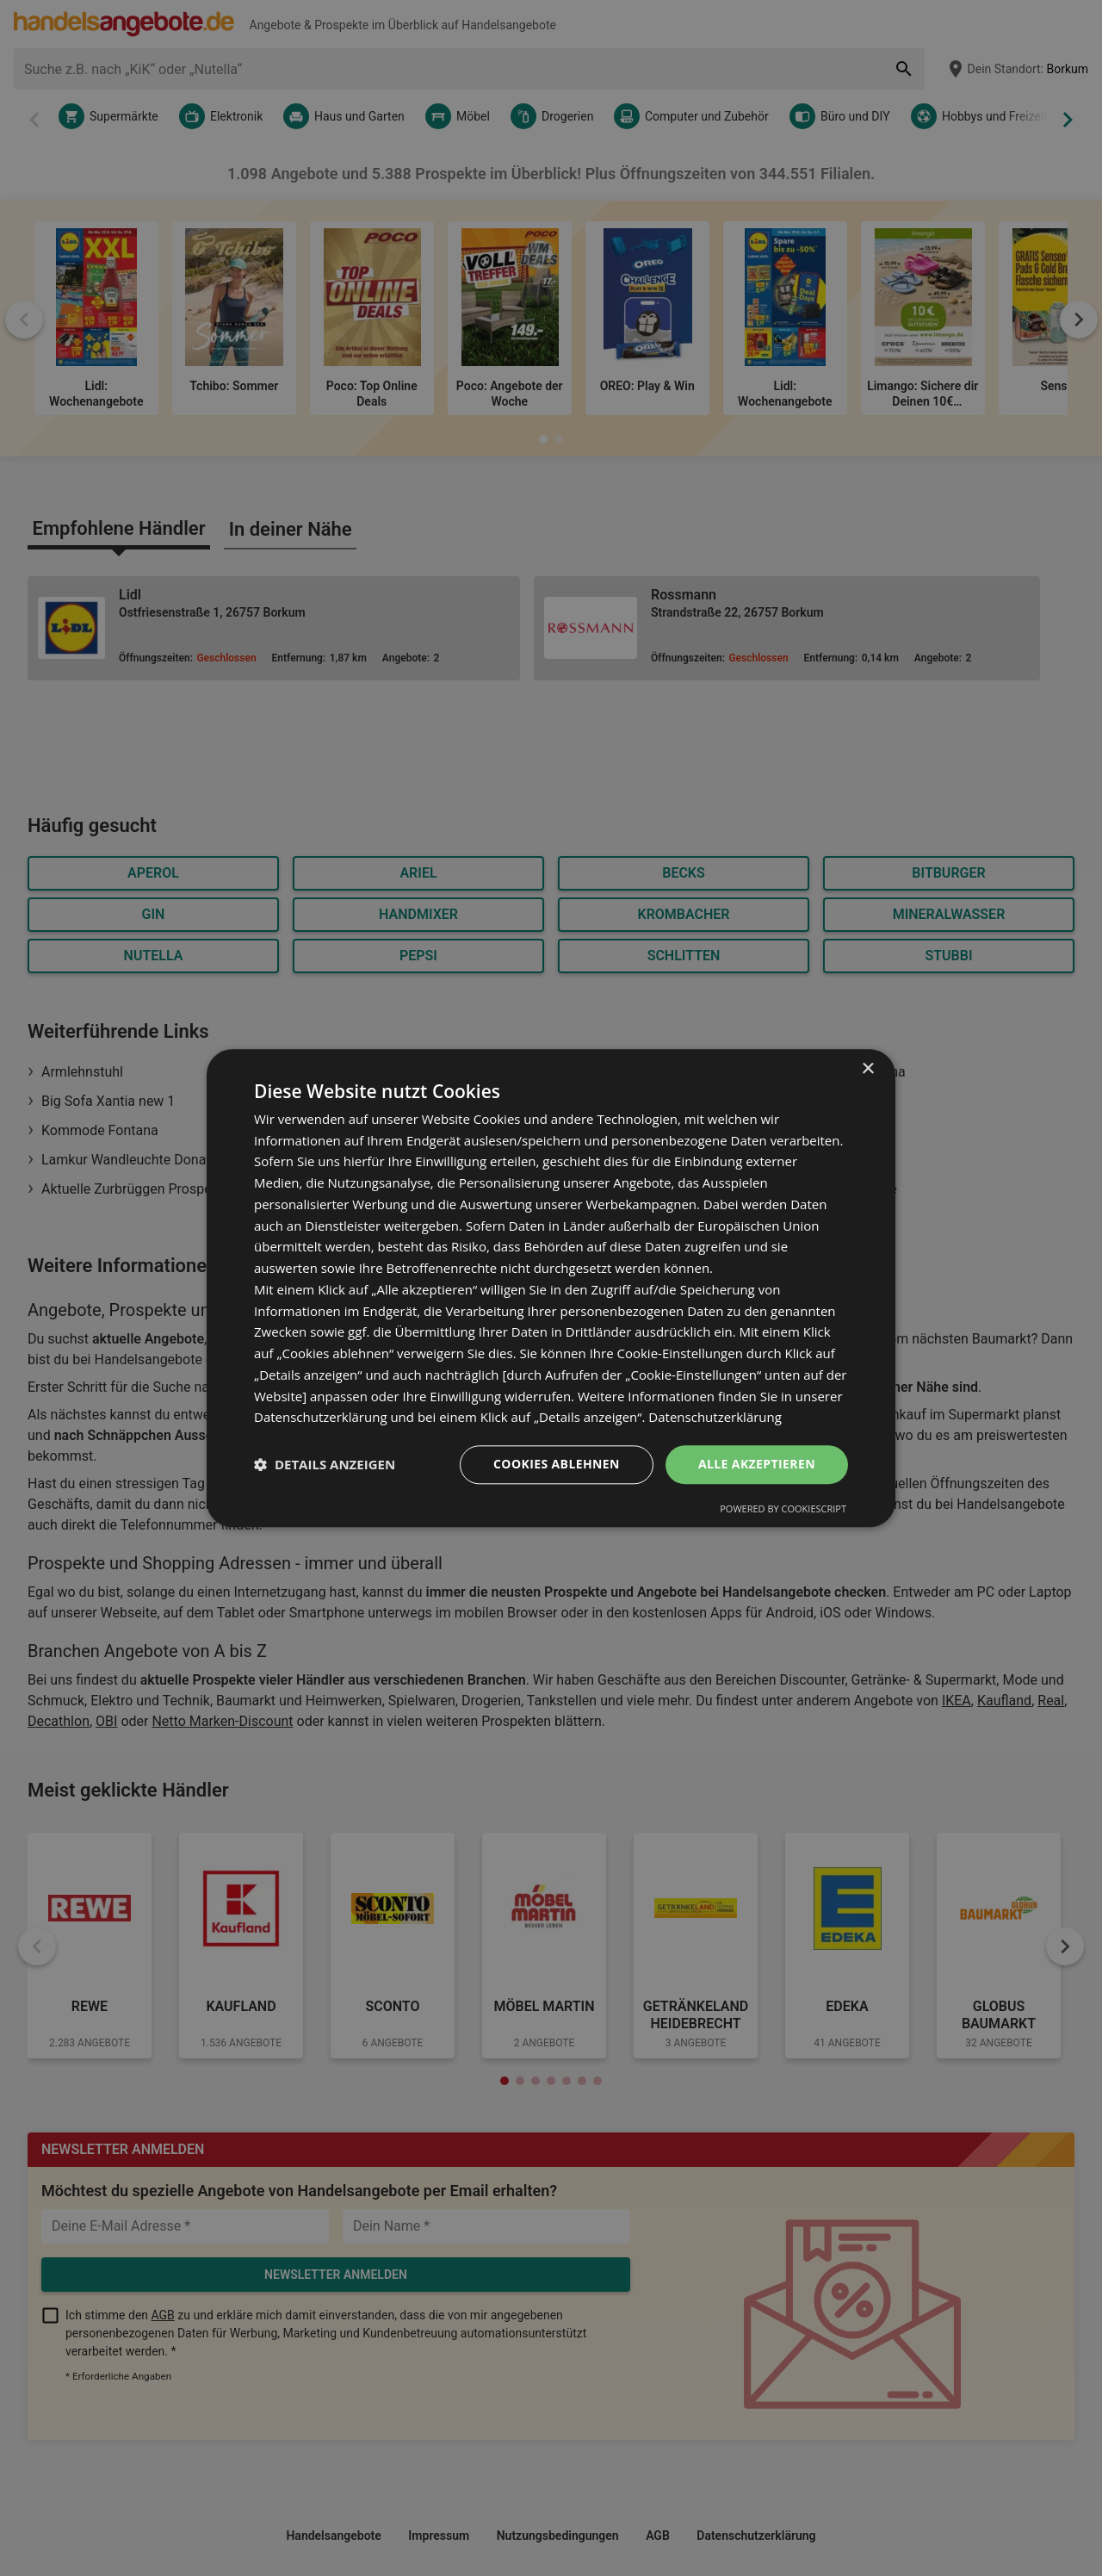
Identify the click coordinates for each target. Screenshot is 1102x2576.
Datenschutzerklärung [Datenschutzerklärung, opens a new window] (715, 1417)
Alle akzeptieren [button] (756, 1464)
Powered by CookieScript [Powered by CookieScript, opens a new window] (783, 1508)
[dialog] (551, 1288)
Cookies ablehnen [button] (556, 1464)
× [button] (867, 1069)
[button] (324, 1465)
